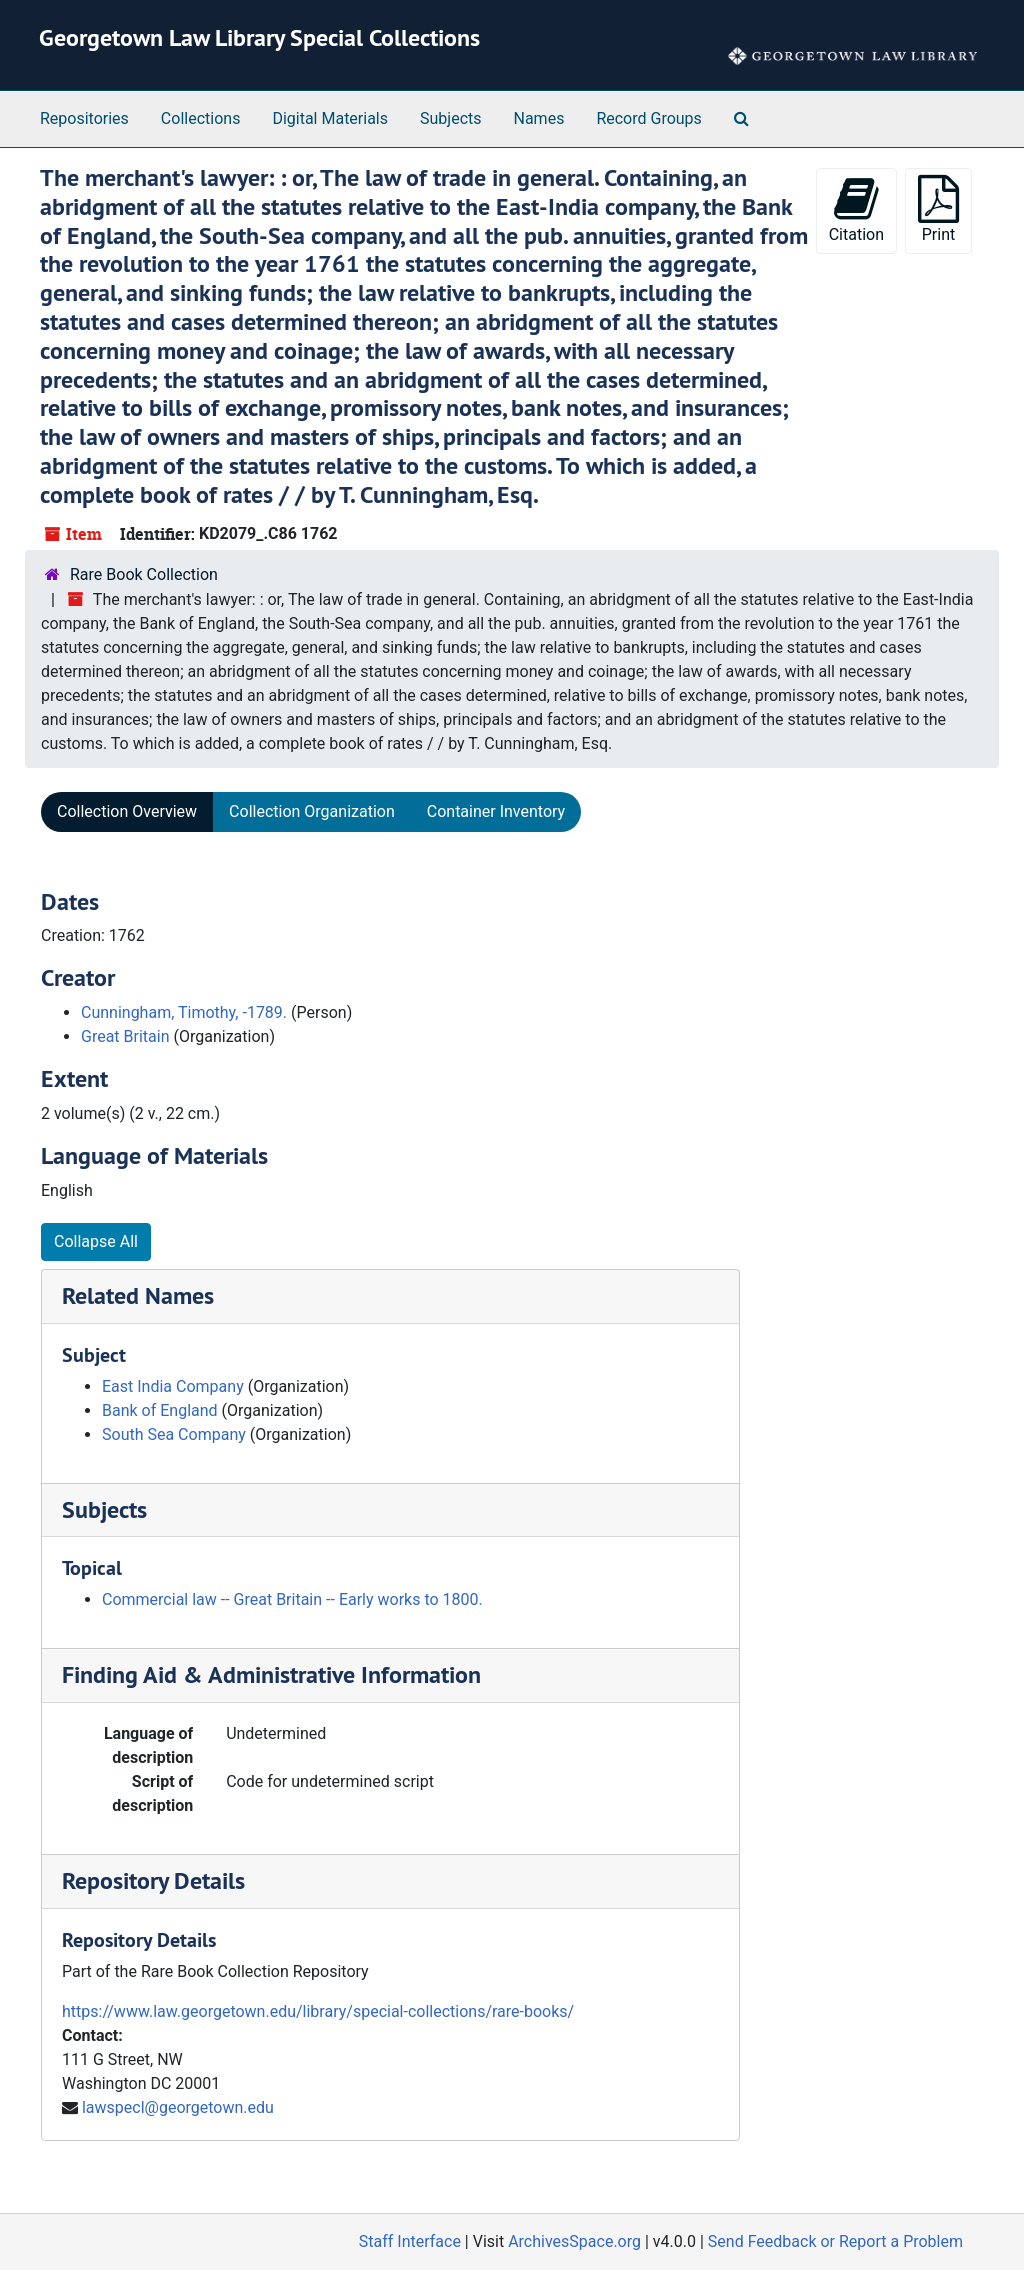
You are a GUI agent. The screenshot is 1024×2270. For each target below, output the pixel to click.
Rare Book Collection (144, 574)
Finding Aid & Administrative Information (271, 1674)
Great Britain (125, 1036)
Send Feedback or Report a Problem (835, 2241)
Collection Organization (312, 811)
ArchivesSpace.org (574, 2241)
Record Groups (648, 118)
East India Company (173, 1386)
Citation (856, 209)
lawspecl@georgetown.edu (178, 2107)
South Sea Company (174, 1434)
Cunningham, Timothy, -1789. (184, 1012)
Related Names (138, 1295)
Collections (201, 118)
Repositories (84, 118)
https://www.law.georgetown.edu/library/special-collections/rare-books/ (318, 2011)
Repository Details (153, 1880)
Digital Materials (330, 118)
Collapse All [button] (96, 1241)
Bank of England (160, 1410)
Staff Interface (410, 2241)
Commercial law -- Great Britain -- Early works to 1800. (292, 1599)
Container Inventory (496, 811)
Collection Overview (127, 811)
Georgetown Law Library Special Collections (259, 37)
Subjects (450, 118)
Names (539, 118)
